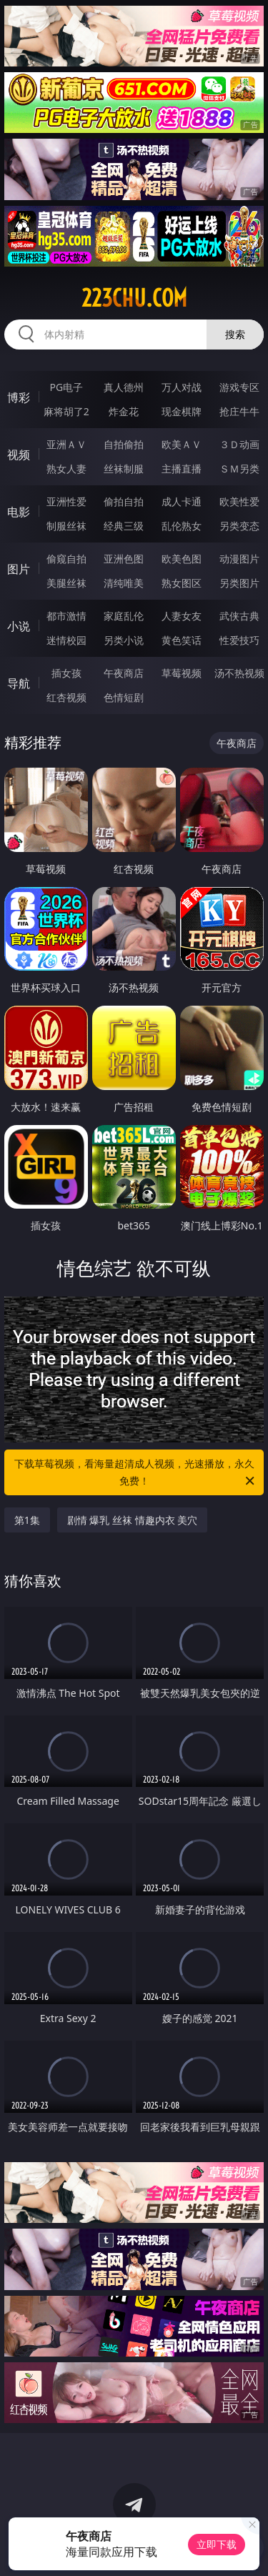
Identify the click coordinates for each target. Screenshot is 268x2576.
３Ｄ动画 (239, 444)
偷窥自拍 (66, 558)
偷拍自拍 (124, 501)
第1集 (27, 1520)
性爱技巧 (239, 640)
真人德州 (124, 387)
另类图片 (239, 583)
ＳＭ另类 (239, 468)
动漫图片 (239, 558)
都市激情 (66, 616)
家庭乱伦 (124, 616)
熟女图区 (182, 583)
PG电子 (66, 387)
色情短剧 (124, 697)
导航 (18, 683)
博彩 (18, 397)
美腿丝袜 (66, 583)
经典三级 (124, 525)
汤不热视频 (239, 673)
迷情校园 (66, 640)
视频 (18, 454)
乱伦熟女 (182, 525)
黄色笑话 (182, 640)
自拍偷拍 (124, 444)
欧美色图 (182, 558)
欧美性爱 (239, 501)
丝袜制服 (124, 468)
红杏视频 (66, 697)
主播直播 (182, 468)
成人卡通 (182, 501)
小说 (18, 626)
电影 (18, 512)
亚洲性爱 (66, 501)
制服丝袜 (66, 525)
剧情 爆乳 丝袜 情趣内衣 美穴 (132, 1520)
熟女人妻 (66, 468)
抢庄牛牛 (239, 411)
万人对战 (182, 387)
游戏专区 (239, 387)
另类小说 (124, 640)
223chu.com (134, 298)
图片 (18, 569)
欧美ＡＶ (182, 444)
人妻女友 (182, 616)
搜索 (235, 334)
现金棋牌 (182, 411)
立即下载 (217, 2544)
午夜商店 (124, 673)
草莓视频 (182, 673)
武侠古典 (239, 616)
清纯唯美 (124, 583)
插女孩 (66, 673)
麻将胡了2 (66, 411)
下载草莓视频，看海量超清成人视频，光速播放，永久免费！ (135, 1473)
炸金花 (124, 411)
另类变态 (239, 525)
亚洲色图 (124, 558)
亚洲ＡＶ (66, 444)
